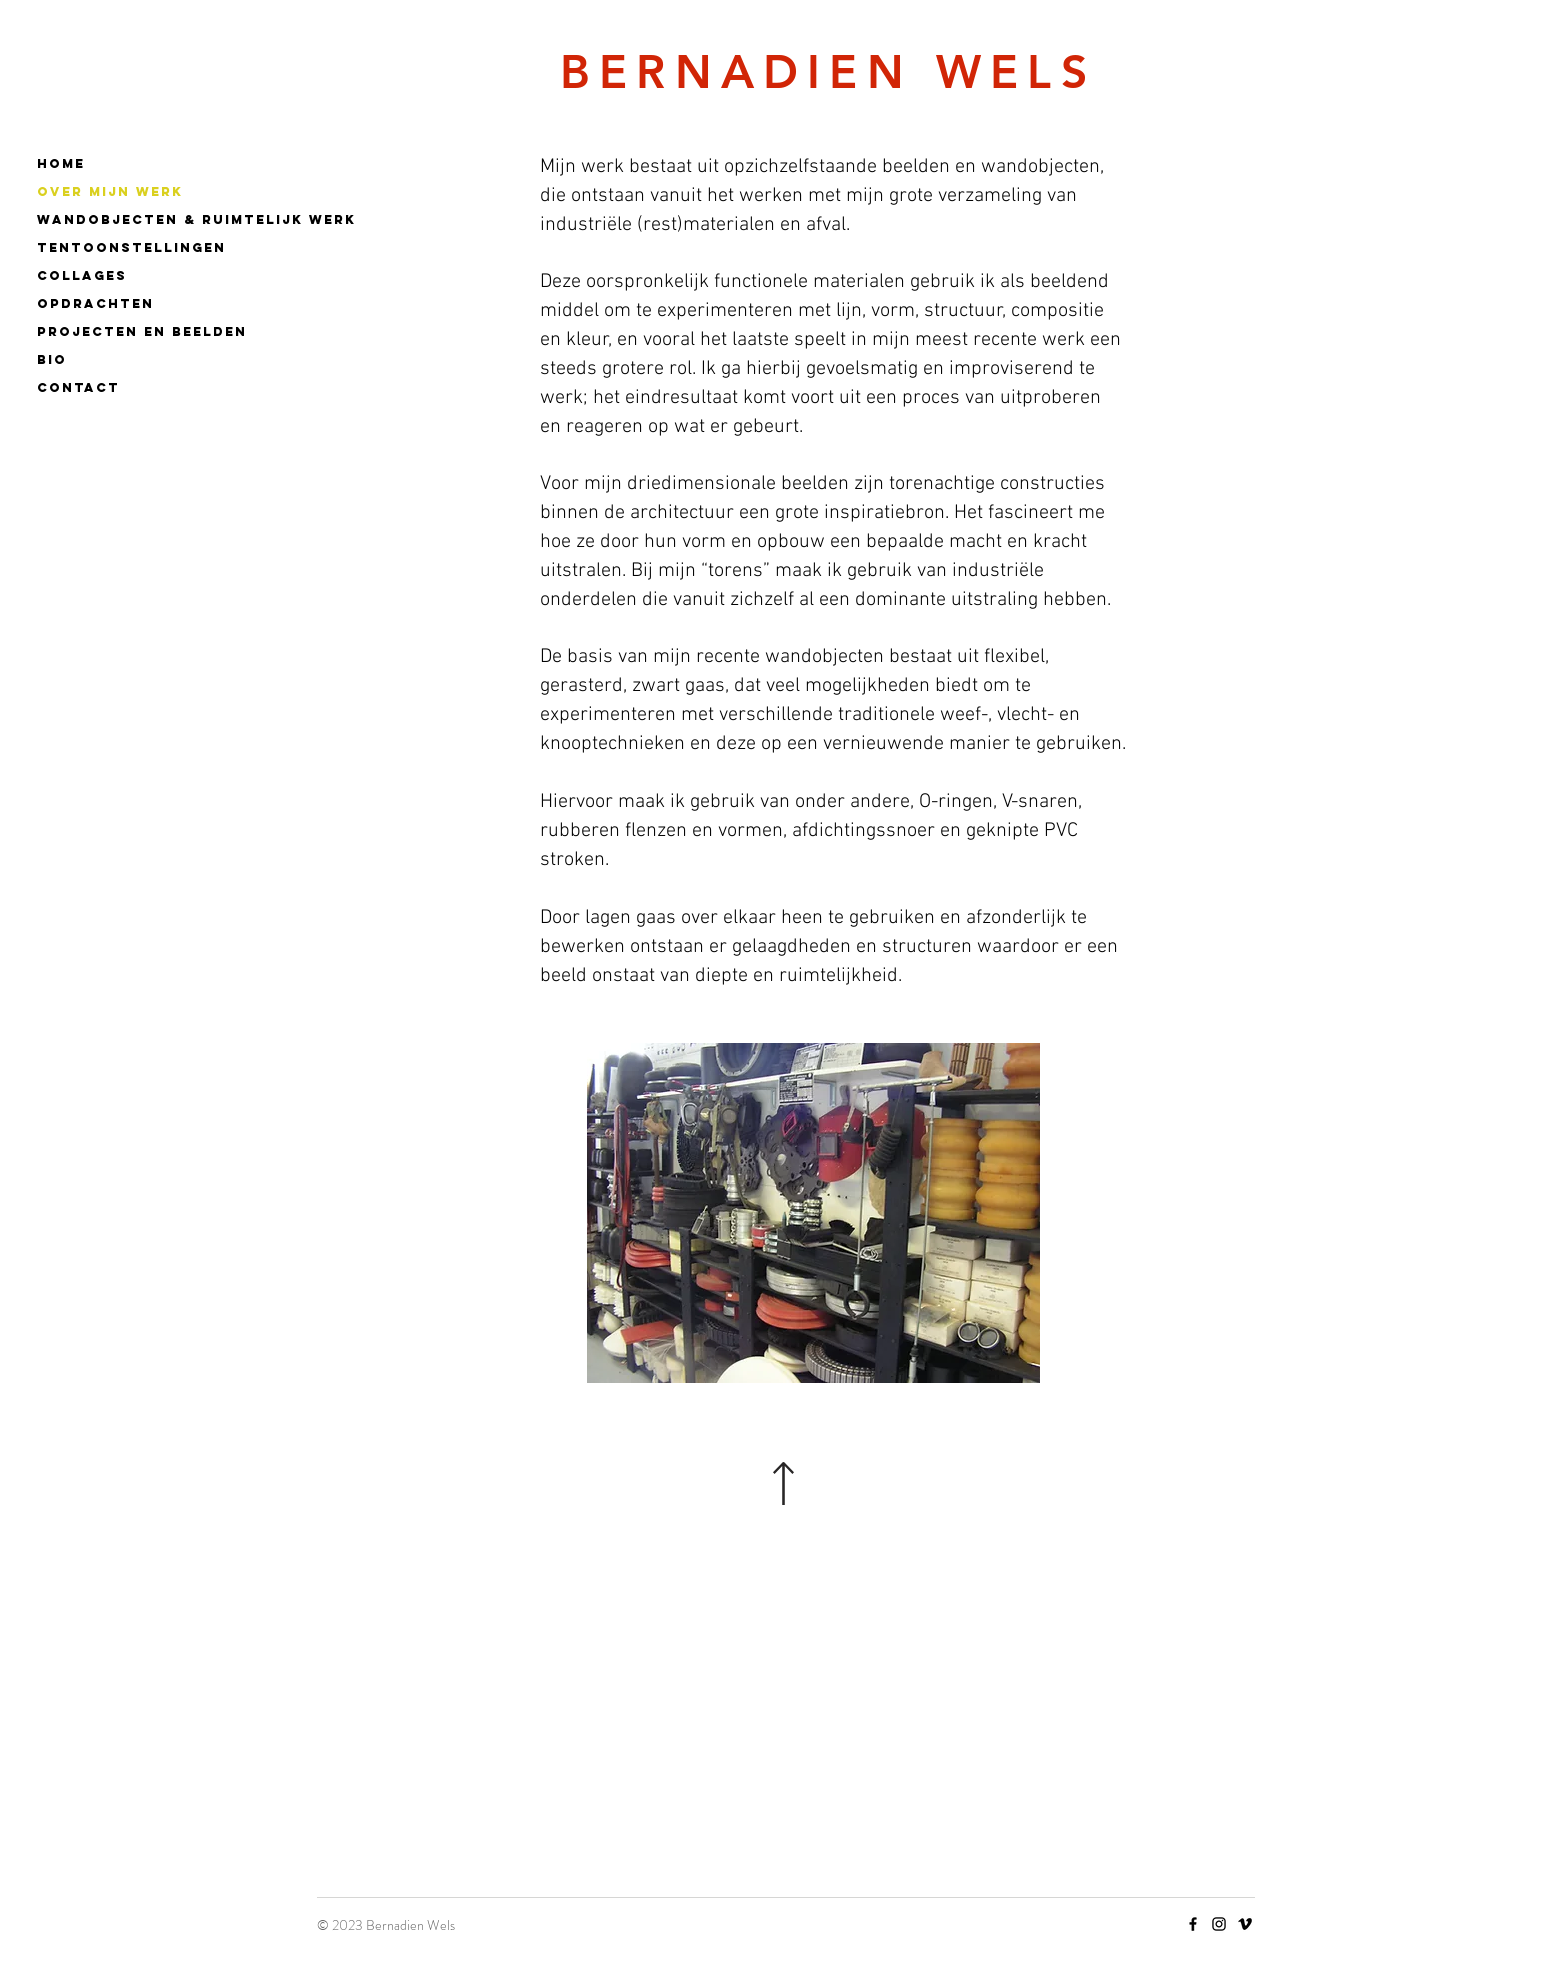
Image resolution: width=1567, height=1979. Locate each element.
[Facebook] (1193, 1924)
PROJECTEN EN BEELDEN (141, 331)
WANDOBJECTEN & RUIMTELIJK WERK (141, 219)
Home (61, 163)
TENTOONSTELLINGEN (131, 247)
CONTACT (78, 387)
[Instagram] (1219, 1924)
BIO (52, 359)
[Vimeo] (1245, 1924)
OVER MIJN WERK (110, 191)
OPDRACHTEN (95, 303)
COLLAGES (82, 275)
